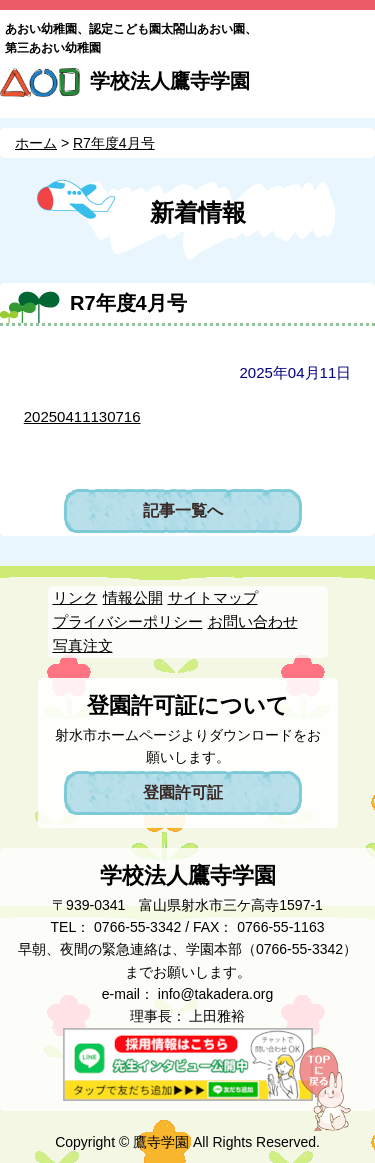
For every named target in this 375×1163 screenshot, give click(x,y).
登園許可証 (183, 792)
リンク (75, 597)
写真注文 (83, 645)
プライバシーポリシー (128, 621)
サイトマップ (213, 597)
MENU (352, 88)
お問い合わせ (253, 621)
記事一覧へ (183, 510)
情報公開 (133, 597)
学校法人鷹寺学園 (170, 81)
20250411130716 (82, 416)
